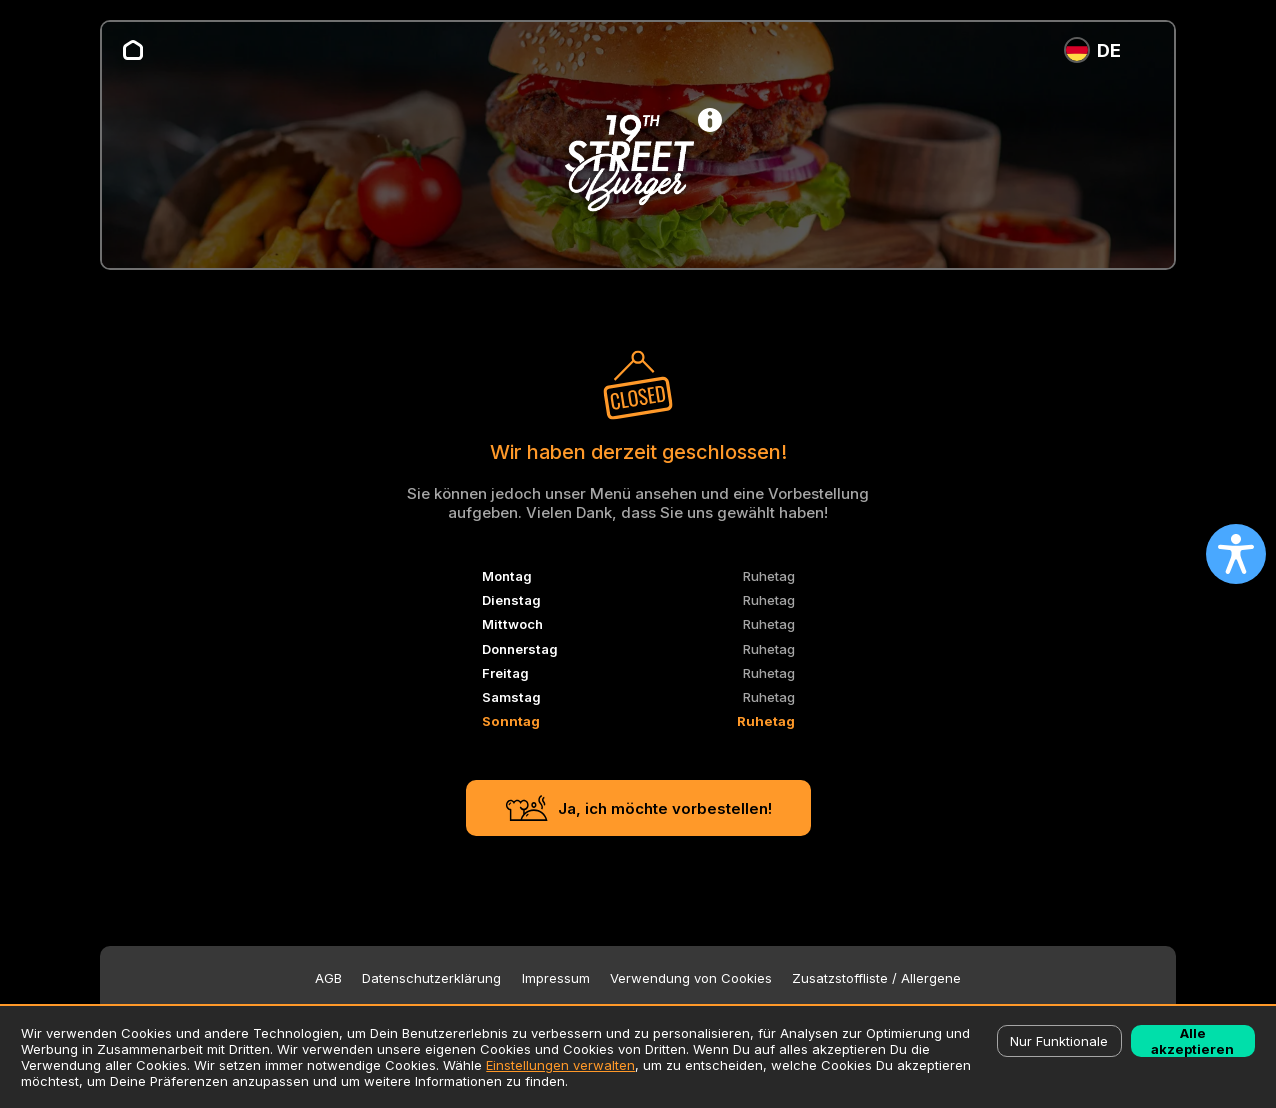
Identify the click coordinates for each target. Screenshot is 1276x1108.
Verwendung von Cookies (691, 978)
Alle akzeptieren (1192, 1041)
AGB (328, 978)
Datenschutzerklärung (431, 978)
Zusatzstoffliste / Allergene (876, 978)
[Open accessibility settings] (1236, 554)
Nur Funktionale (1059, 1041)
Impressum (556, 978)
